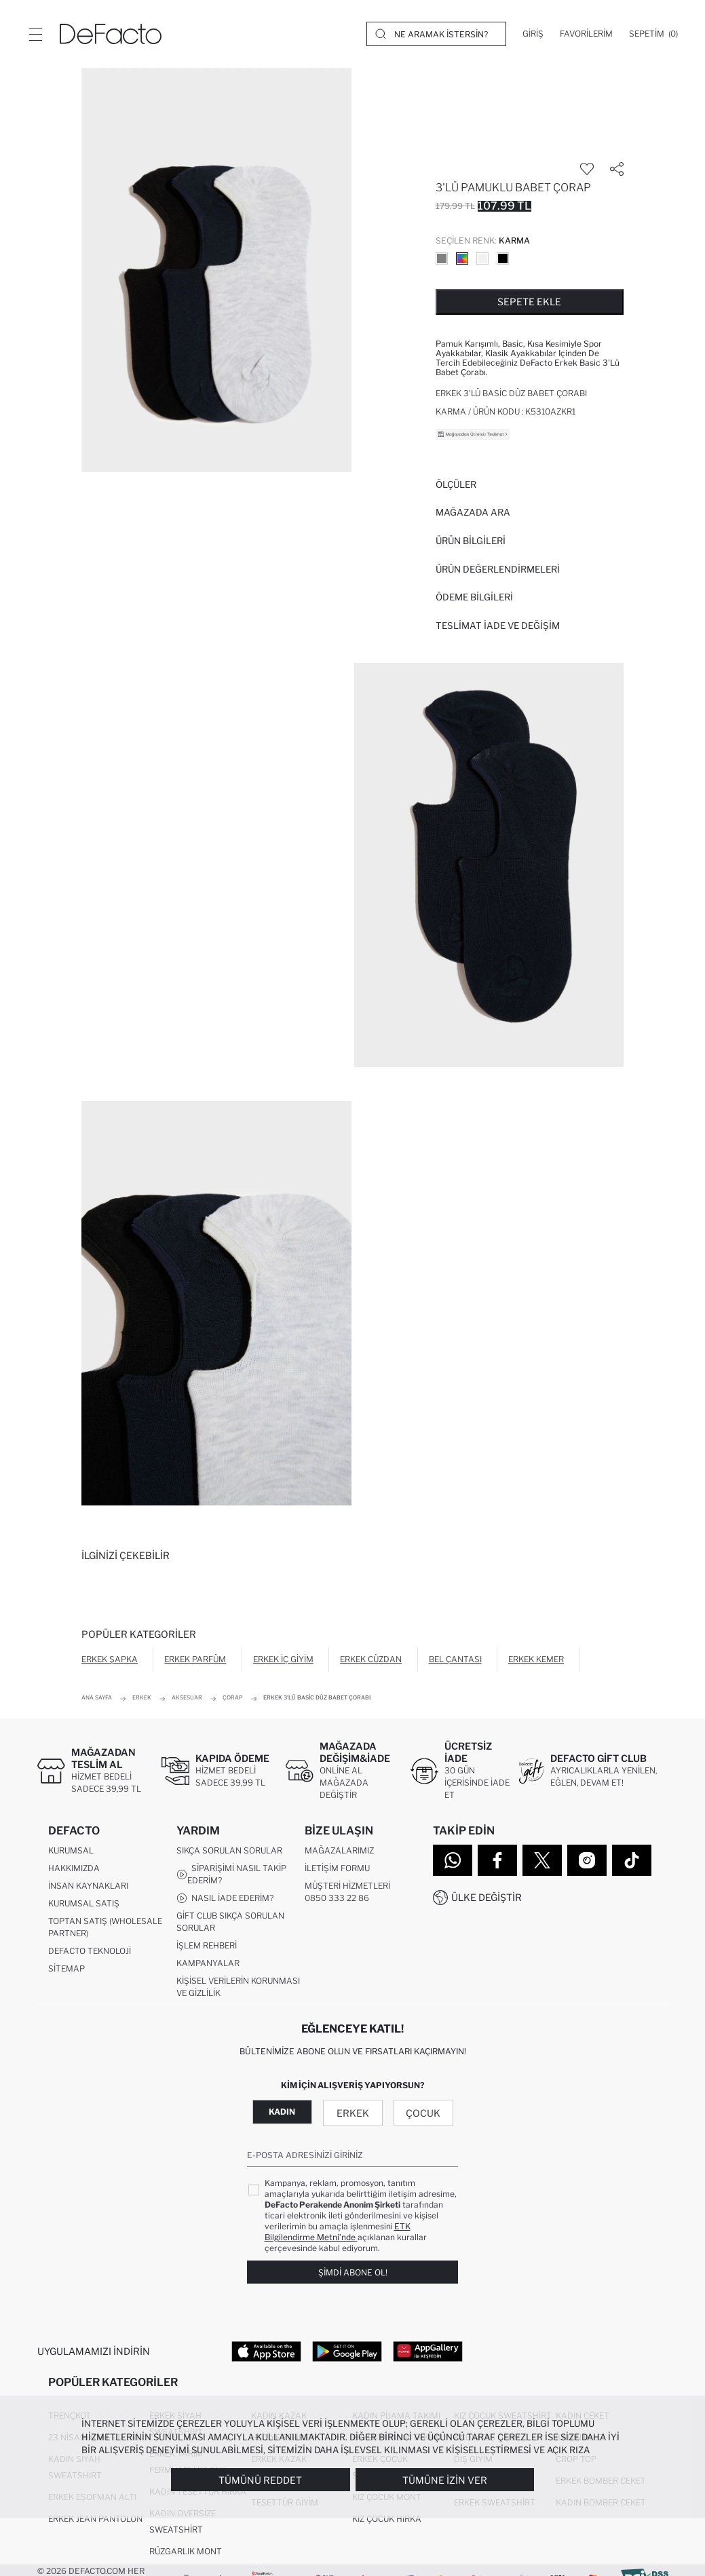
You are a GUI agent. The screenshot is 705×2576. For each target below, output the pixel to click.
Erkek (353, 2113)
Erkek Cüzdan (371, 1659)
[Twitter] (542, 1860)
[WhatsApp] (452, 1860)
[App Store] (266, 2351)
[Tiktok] (631, 1860)
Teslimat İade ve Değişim (498, 625)
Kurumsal (71, 1850)
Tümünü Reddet (260, 2480)
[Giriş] (533, 34)
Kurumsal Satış (83, 1903)
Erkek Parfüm (195, 1659)
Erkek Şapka (109, 1659)
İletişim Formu (337, 1868)
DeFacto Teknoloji (89, 1951)
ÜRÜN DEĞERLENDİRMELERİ (498, 569)
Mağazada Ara (473, 512)
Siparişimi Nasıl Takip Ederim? (231, 1874)
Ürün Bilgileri (471, 540)
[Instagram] (587, 1860)
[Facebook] (497, 1860)
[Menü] (35, 34)
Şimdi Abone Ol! (352, 2272)
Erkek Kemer (536, 1659)
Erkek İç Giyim (283, 1659)
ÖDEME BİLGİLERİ (474, 597)
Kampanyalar (208, 1963)
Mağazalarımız (339, 1850)
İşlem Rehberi (206, 1945)
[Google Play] (347, 2351)
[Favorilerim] (586, 34)
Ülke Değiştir (486, 1897)
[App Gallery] (428, 2351)
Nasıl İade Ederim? (224, 1898)
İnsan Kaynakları (88, 1886)
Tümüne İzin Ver (444, 2480)
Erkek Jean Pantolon (95, 2519)
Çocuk (423, 2113)
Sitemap (66, 1968)
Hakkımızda (74, 1868)
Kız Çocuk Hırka (386, 2519)
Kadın (282, 2112)
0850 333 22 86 (337, 1898)
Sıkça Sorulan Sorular (229, 1850)
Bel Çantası (455, 1659)
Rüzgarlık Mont (185, 2552)
